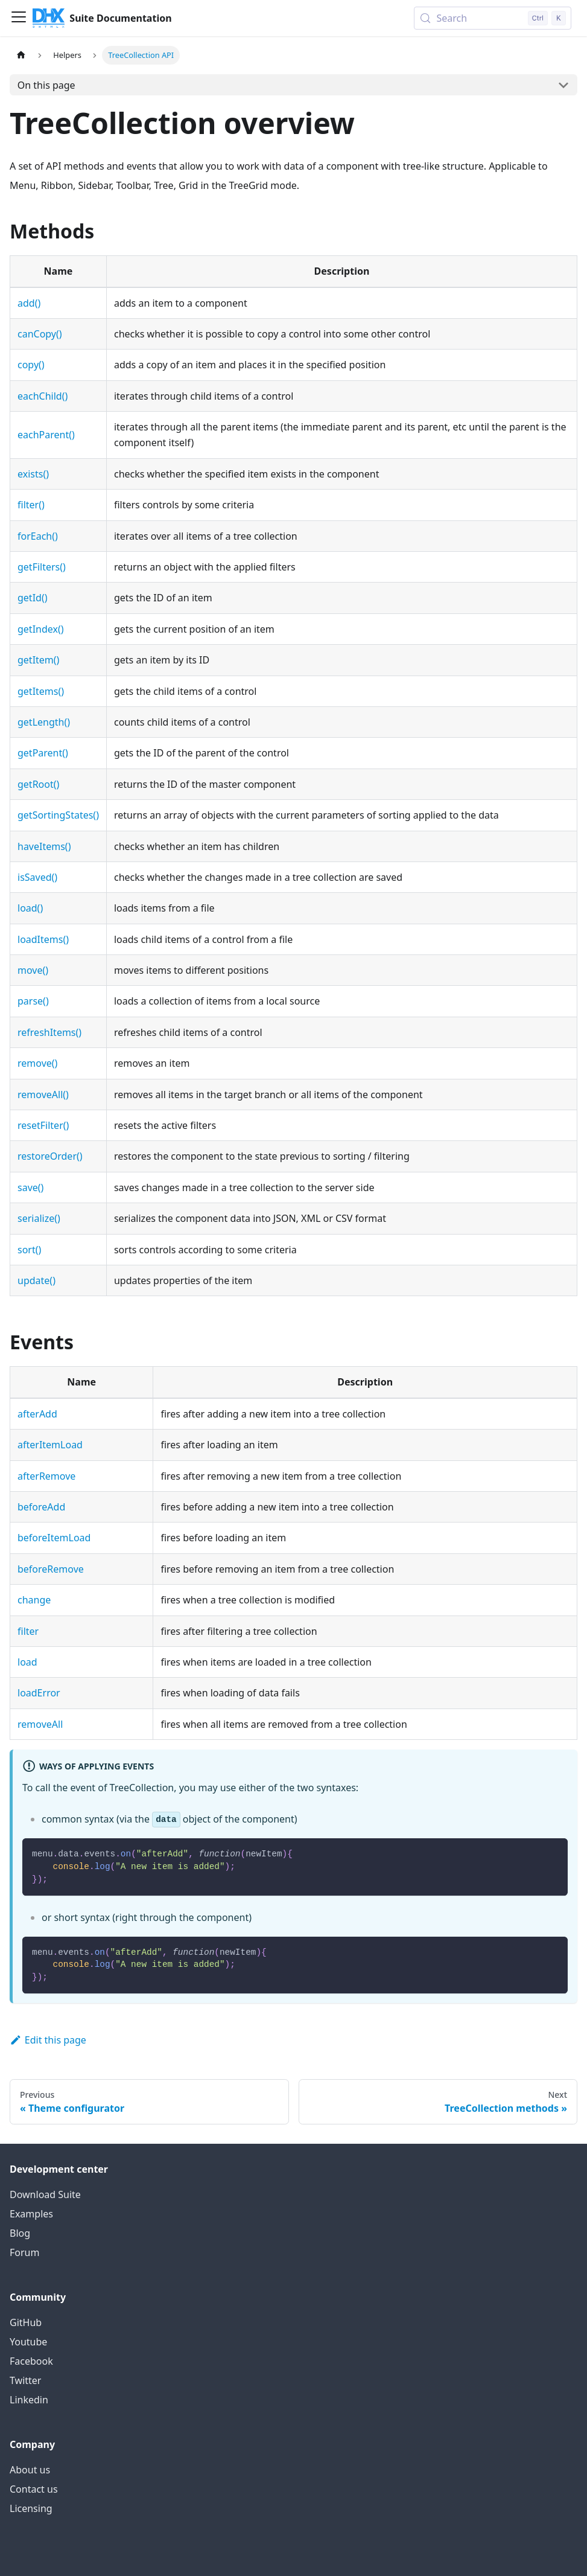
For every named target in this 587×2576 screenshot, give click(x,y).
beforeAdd (41, 1506)
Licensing (31, 2508)
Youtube (28, 2341)
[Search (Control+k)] (492, 18)
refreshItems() (49, 1032)
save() (30, 1187)
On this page (46, 85)
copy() (31, 364)
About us (30, 2469)
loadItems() (43, 939)
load (27, 1662)
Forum (24, 2252)
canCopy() (39, 333)
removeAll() (43, 1094)
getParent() (42, 752)
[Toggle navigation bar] (19, 18)
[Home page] (21, 55)
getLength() (43, 722)
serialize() (38, 1218)
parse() (33, 1001)
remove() (37, 1063)
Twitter (25, 2380)
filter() (31, 504)
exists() (33, 474)
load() (30, 908)
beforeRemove (50, 1569)
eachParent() (46, 434)
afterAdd (37, 1414)
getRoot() (38, 784)
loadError (38, 1692)
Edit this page (48, 2040)
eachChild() (42, 396)
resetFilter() (43, 1125)
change (34, 1599)
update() (36, 1280)
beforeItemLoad (53, 1537)
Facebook (31, 2361)
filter (28, 1631)
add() (28, 303)
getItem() (38, 659)
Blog (20, 2233)
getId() (32, 597)
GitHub (26, 2322)
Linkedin (29, 2399)
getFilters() (41, 567)
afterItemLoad (50, 1444)
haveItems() (44, 846)
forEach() (37, 536)
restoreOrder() (50, 1156)
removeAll (40, 1724)
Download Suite (45, 2194)
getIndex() (40, 629)
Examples (31, 2213)
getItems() (40, 691)
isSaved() (37, 877)
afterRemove (46, 1476)
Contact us (34, 2489)
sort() (29, 1249)
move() (32, 970)
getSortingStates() (58, 815)
